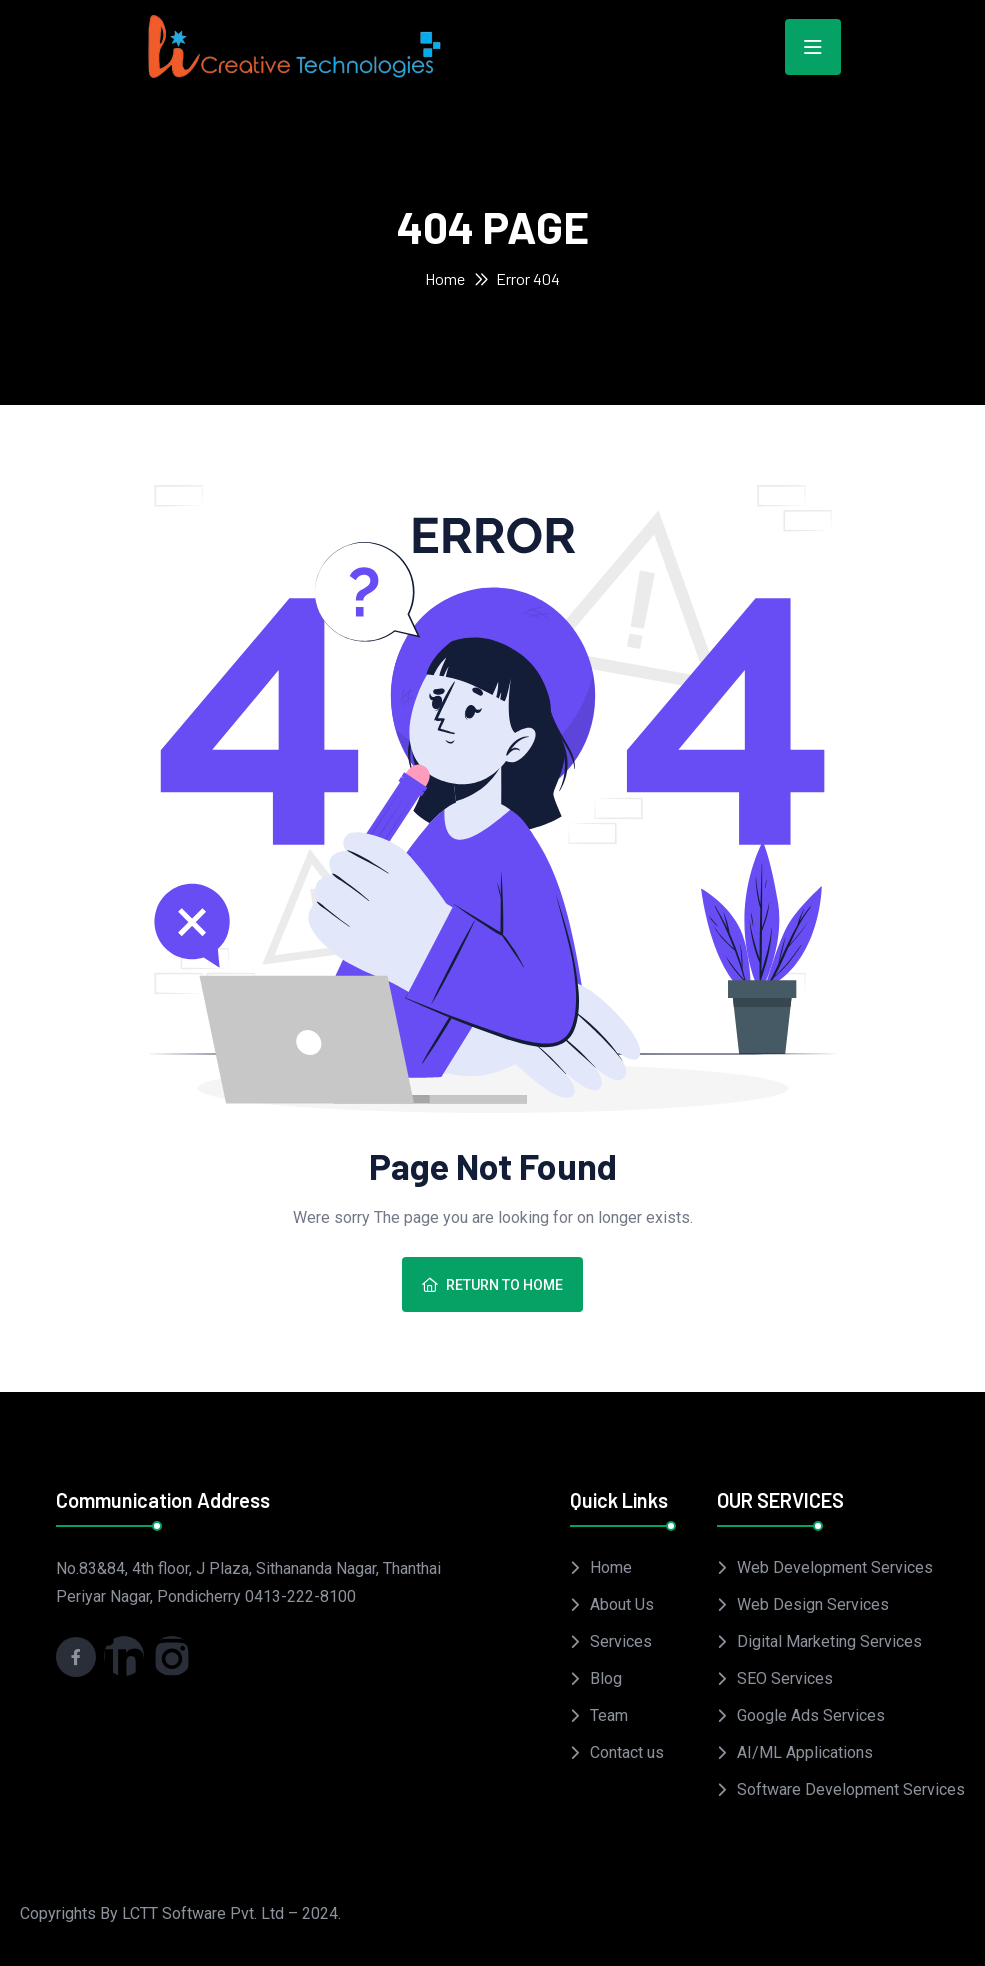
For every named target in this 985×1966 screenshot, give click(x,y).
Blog (606, 1678)
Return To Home (492, 1285)
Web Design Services (813, 1604)
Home (445, 278)
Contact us (627, 1752)
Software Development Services (851, 1789)
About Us (622, 1604)
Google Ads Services (811, 1715)
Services (621, 1641)
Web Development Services (835, 1567)
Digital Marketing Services (829, 1641)
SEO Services (785, 1678)
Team (609, 1715)
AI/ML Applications (805, 1752)
